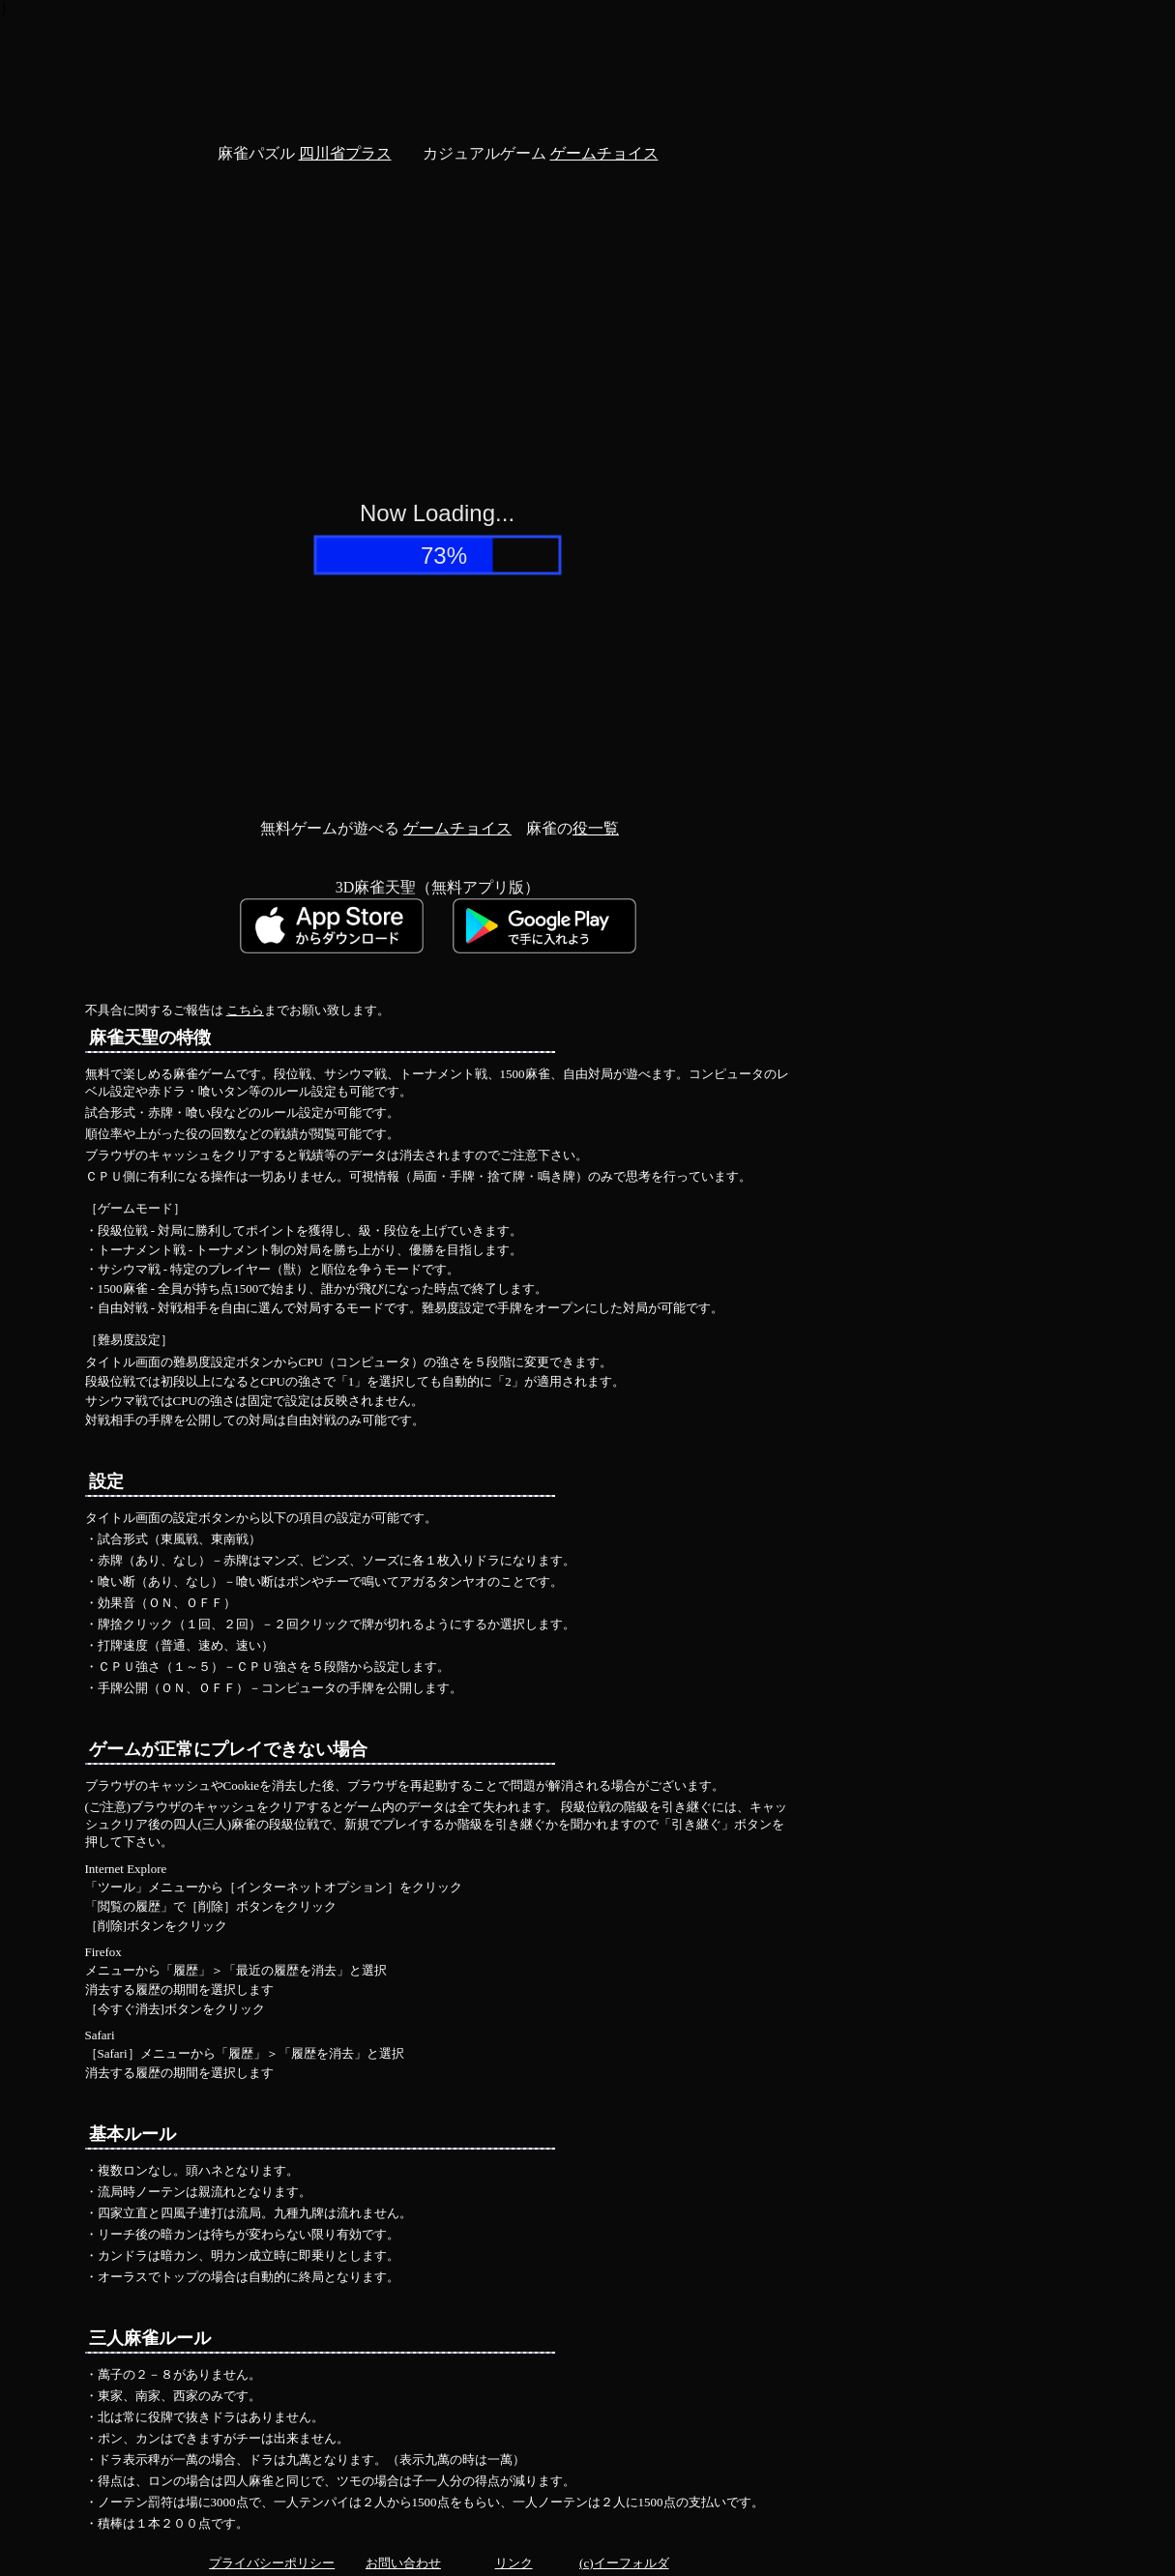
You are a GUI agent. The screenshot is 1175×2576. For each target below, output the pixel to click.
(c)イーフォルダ (623, 2563)
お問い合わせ (403, 2563)
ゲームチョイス (604, 153)
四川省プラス (345, 153)
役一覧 (596, 828)
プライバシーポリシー (272, 2563)
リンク (514, 2563)
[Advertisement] (438, 60)
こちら (245, 1010)
